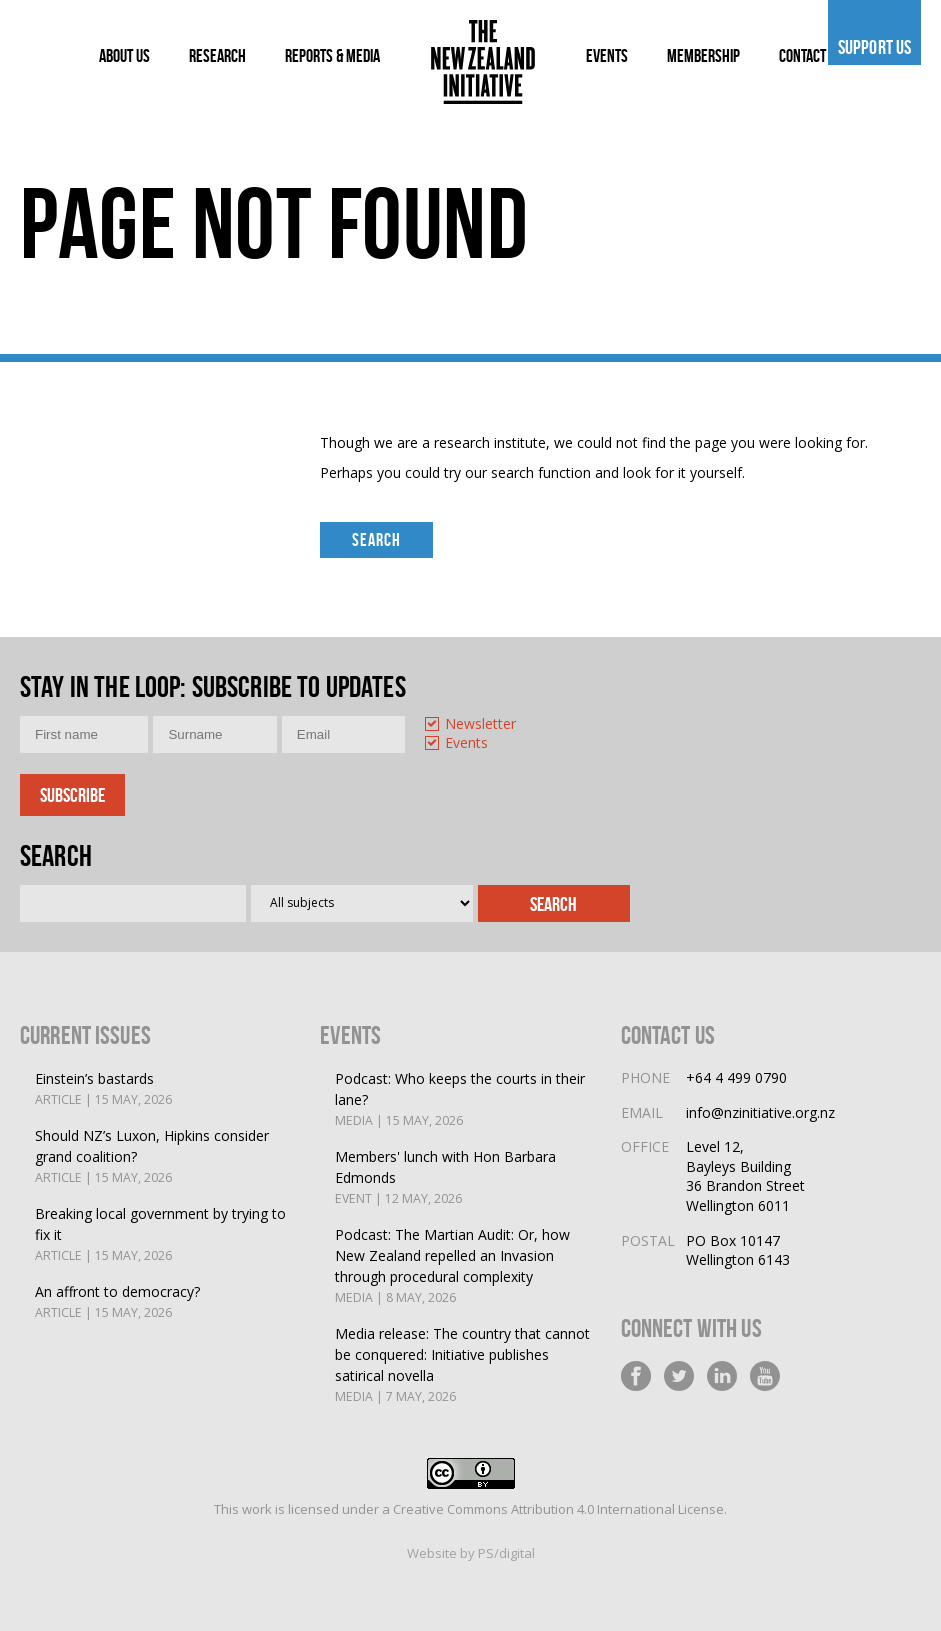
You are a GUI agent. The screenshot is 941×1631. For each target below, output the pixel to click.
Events (466, 743)
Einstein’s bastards (103, 1089)
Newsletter (480, 724)
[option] (479, 725)
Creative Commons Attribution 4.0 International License (558, 1509)
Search (376, 540)
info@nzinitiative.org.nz (760, 1112)
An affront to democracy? (117, 1302)
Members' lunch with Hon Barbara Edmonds (462, 1178)
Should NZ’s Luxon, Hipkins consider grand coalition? (162, 1157)
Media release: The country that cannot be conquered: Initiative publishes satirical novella (462, 1365)
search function (541, 472)
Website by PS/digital (471, 1553)
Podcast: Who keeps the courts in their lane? (462, 1100)
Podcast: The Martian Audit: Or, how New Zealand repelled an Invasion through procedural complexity (462, 1266)
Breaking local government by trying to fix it (162, 1235)
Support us (874, 47)
